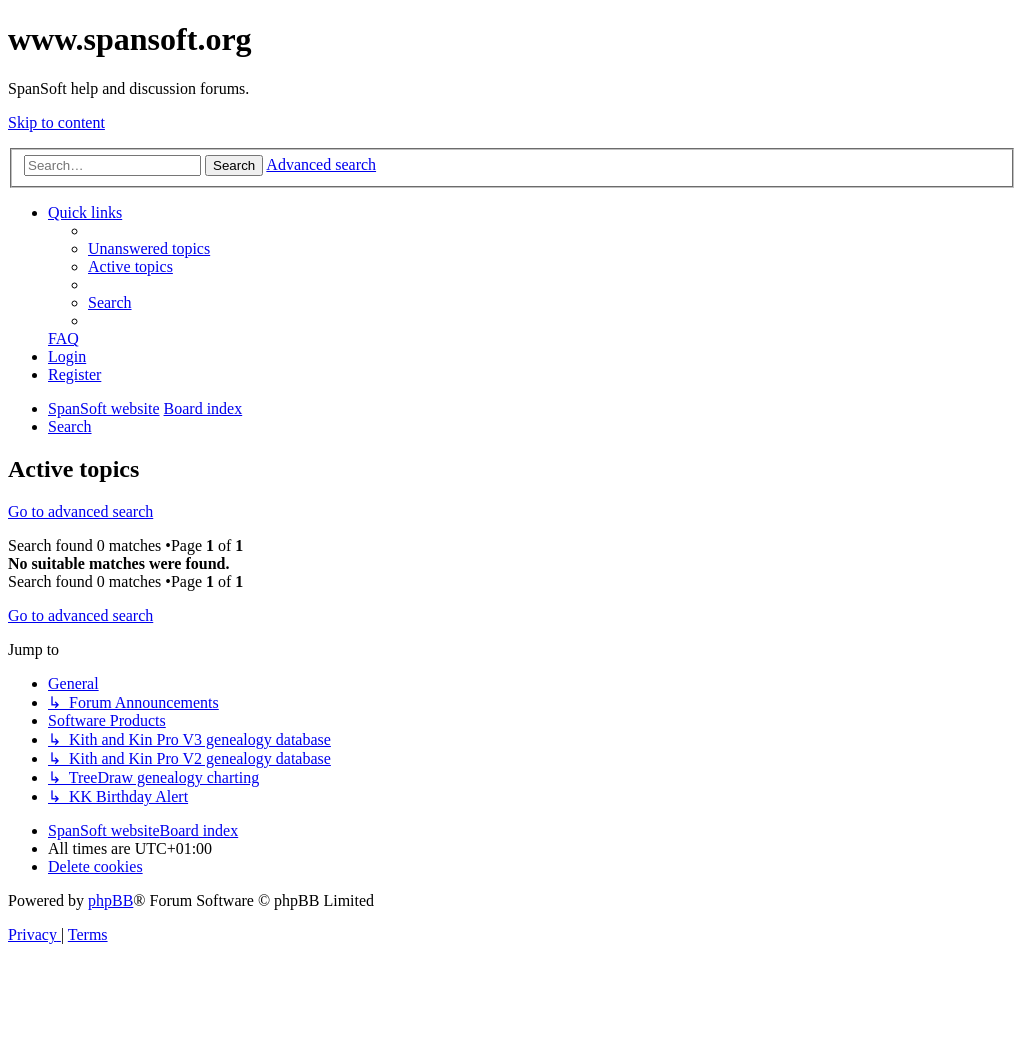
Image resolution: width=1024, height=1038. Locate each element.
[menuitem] (149, 248)
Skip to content (56, 122)
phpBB (110, 900)
